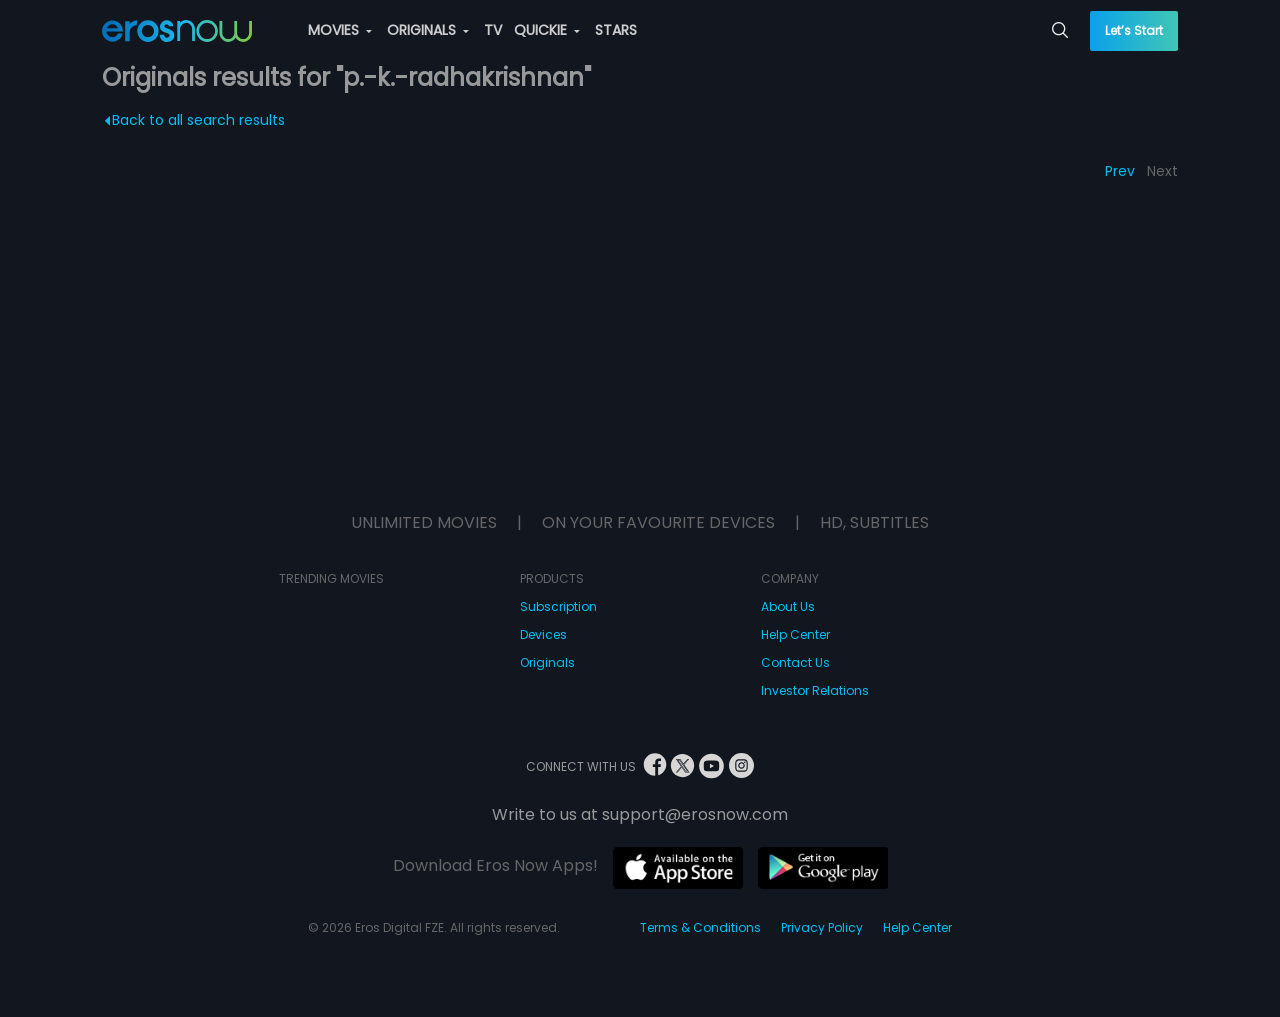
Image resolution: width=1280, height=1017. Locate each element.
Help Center (795, 634)
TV (493, 30)
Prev (1120, 171)
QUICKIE (547, 30)
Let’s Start (1134, 30)
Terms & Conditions (700, 927)
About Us (788, 606)
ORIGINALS (428, 30)
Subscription (558, 606)
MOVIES (340, 30)
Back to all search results (195, 120)
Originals (547, 662)
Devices (543, 634)
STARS (616, 30)
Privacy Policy (822, 927)
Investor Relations (815, 690)
